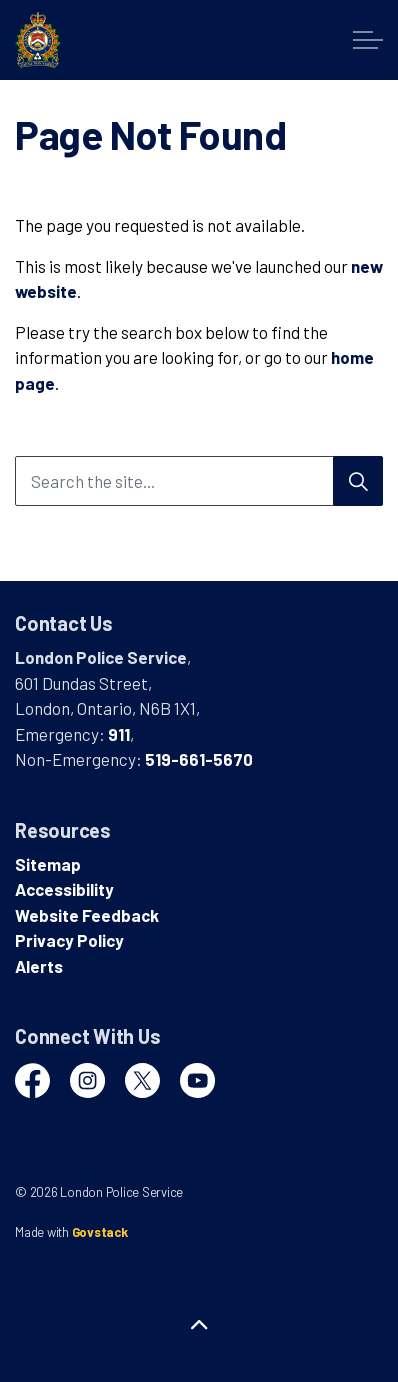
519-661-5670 (199, 759)
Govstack (100, 1232)
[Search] (358, 481)
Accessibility (64, 889)
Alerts (39, 966)
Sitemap (48, 864)
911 (119, 734)
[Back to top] (199, 1324)
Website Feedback (87, 915)
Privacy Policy (69, 940)
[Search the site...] (199, 481)
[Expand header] (368, 40)
